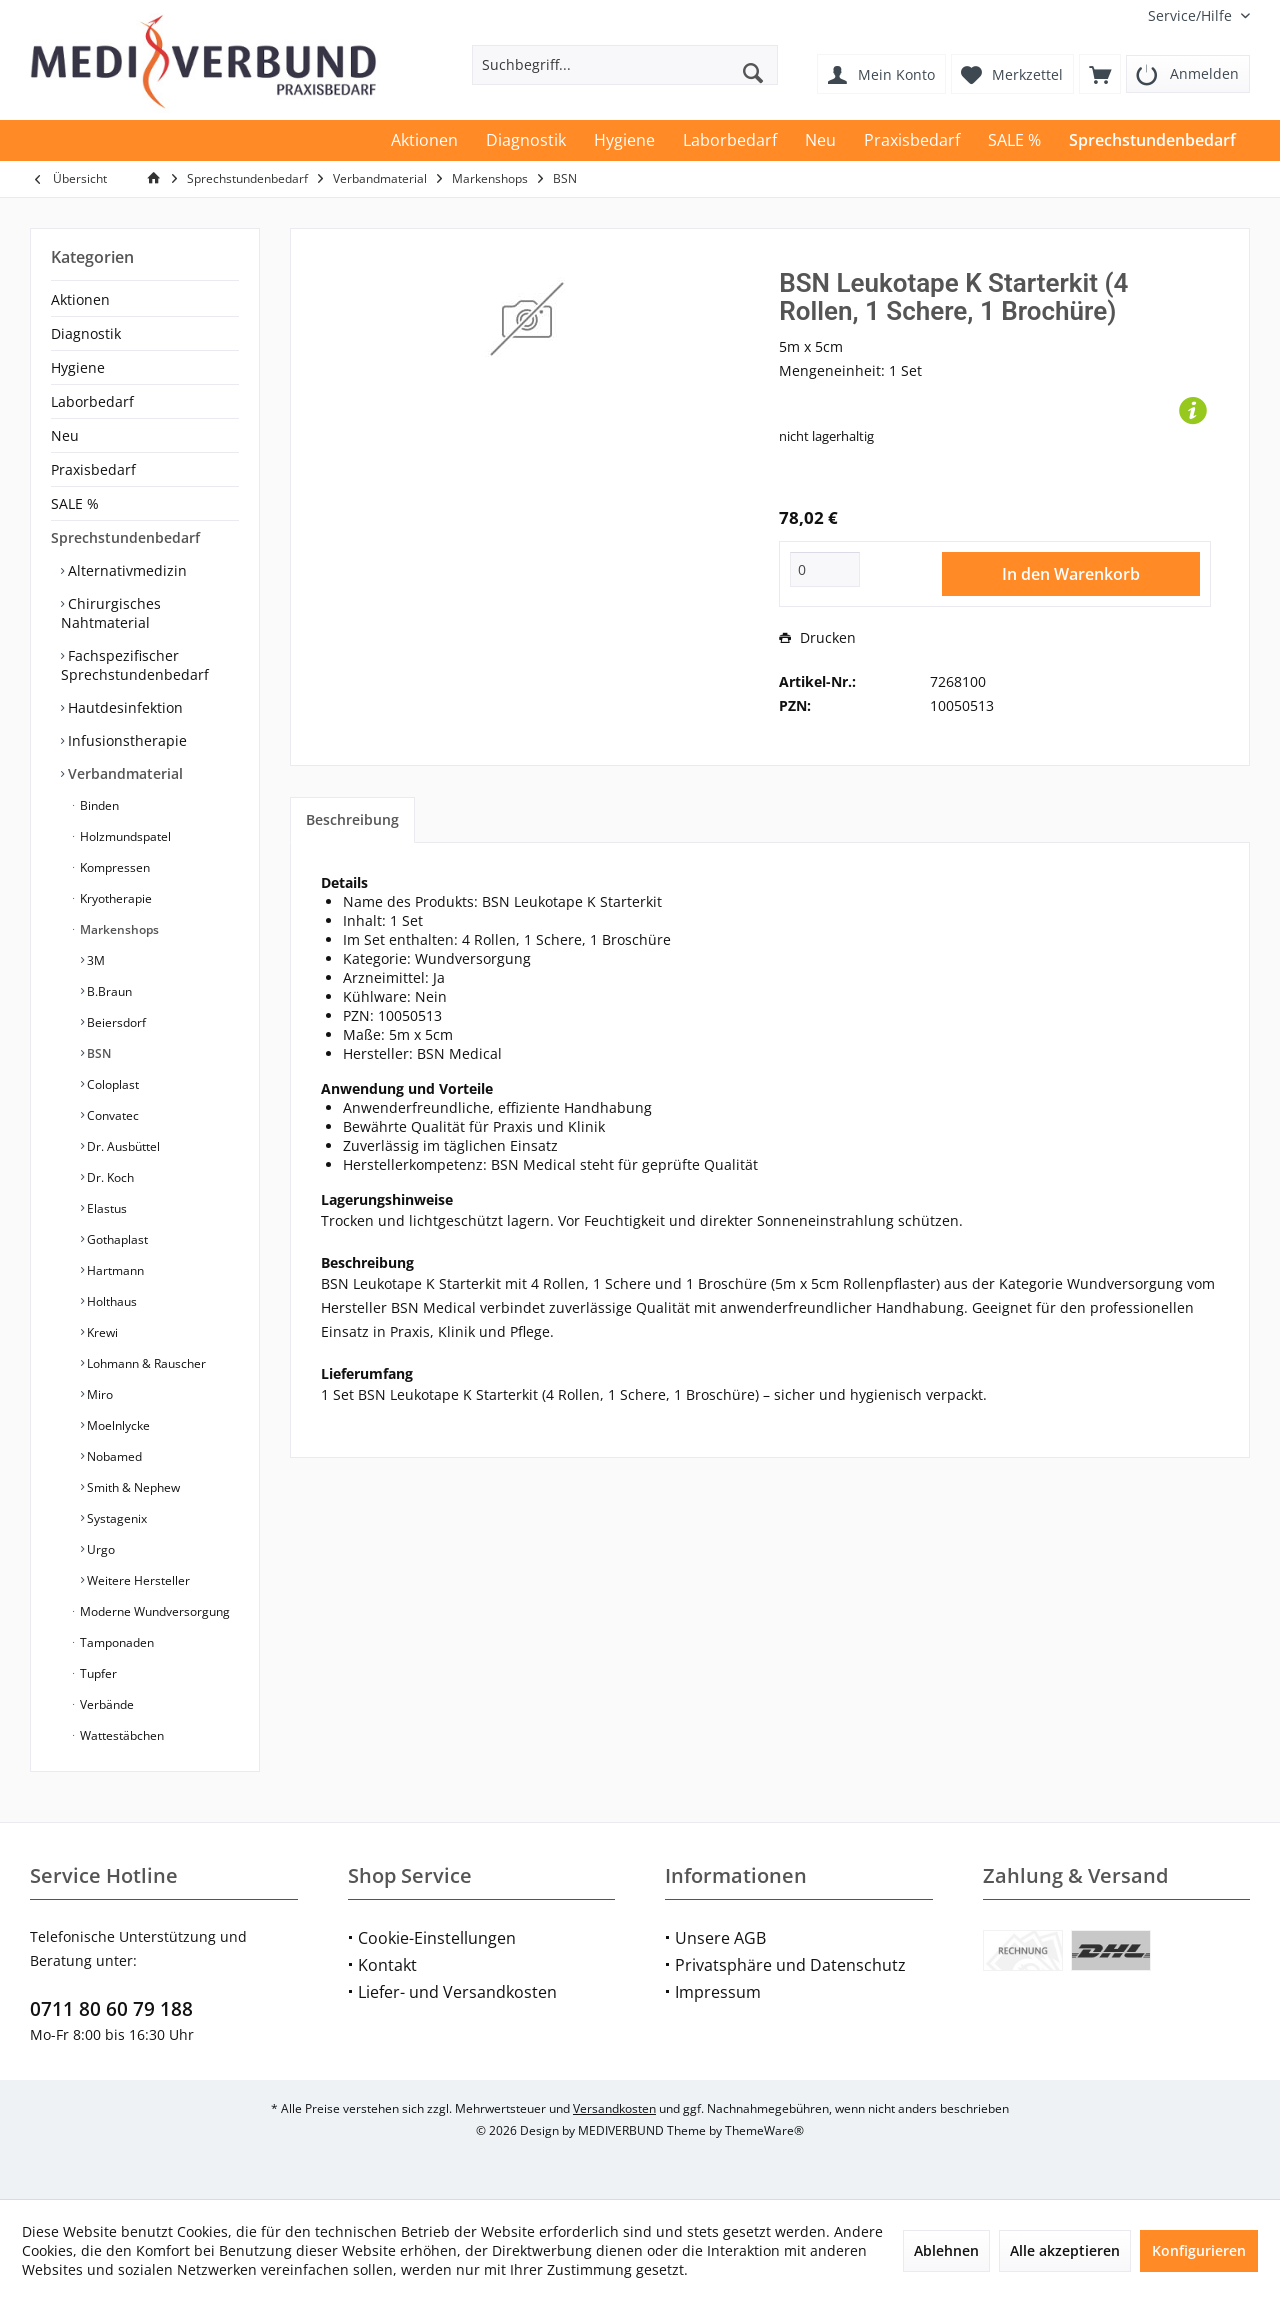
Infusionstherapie (125, 740)
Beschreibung (352, 819)
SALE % (75, 503)
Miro (98, 1394)
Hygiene (78, 367)
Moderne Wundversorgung (153, 1611)
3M (94, 960)
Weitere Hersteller (137, 1580)
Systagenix (115, 1518)
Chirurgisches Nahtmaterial (111, 613)
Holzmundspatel (124, 836)
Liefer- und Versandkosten (457, 1992)
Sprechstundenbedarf (125, 537)
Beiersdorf (115, 1022)
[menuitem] (1191, 15)
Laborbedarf (92, 401)
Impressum (718, 1992)
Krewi (101, 1332)
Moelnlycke (117, 1425)
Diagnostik (86, 333)
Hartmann (114, 1270)
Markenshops (118, 929)
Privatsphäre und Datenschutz (790, 1965)
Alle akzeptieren (1065, 2250)
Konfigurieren (1199, 2250)
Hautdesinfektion (123, 707)
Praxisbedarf (93, 469)
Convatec (111, 1115)
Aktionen (80, 299)
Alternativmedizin (125, 570)
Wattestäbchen (120, 1735)
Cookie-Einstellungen (437, 1938)
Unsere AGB (720, 1938)
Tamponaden (115, 1642)
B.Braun (108, 991)
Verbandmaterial (123, 773)
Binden (98, 805)
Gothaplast (116, 1239)
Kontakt (387, 1965)
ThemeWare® (764, 2130)
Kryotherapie (114, 898)
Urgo (99, 1549)
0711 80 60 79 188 (111, 2009)
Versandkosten (614, 2108)
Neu (65, 435)
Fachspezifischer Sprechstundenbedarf (135, 665)
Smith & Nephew (132, 1487)
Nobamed (113, 1456)
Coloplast (111, 1084)
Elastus (105, 1208)
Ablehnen (946, 2250)
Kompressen (113, 867)
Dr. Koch (109, 1177)
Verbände (105, 1704)
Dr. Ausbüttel (122, 1146)
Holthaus (110, 1301)
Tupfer (97, 1673)
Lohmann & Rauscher (145, 1363)
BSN (97, 1053)
